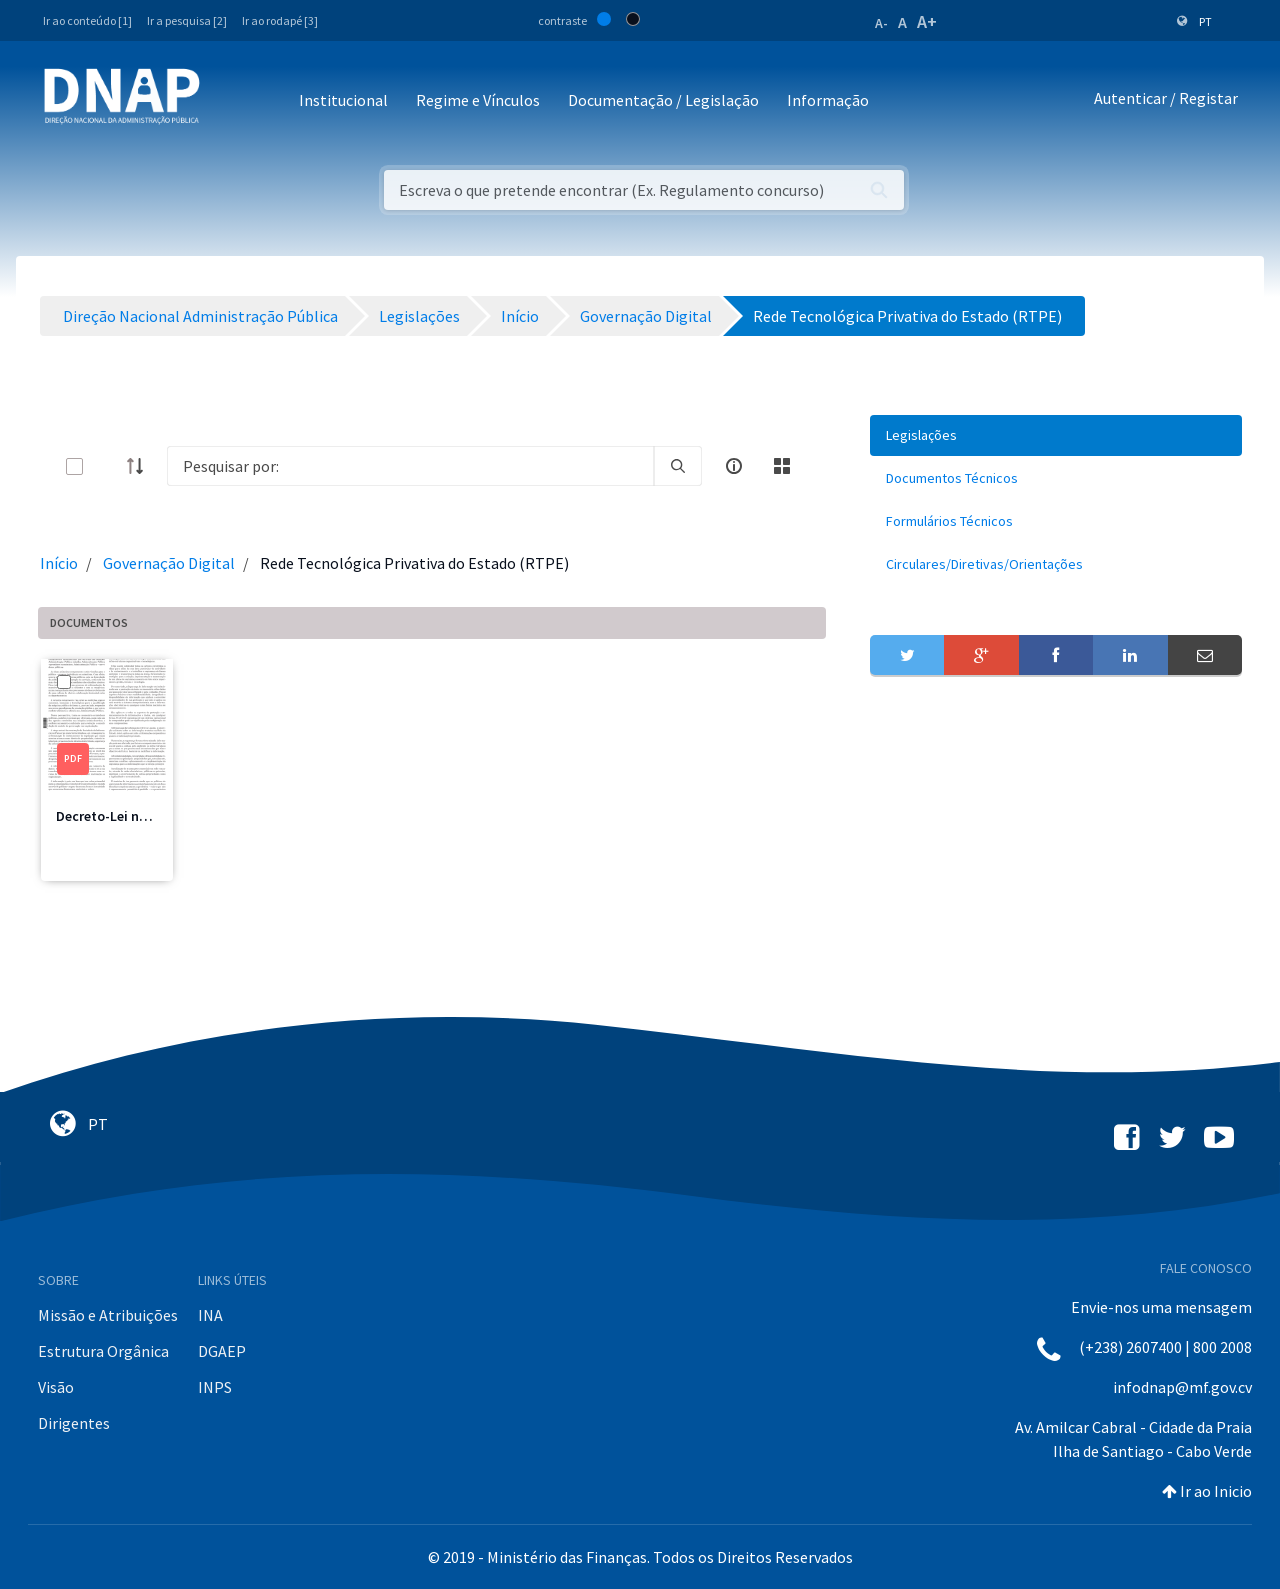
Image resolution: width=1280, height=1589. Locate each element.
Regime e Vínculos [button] (478, 100)
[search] (678, 466)
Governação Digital (169, 563)
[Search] (410, 466)
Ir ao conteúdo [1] (87, 20)
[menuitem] (1056, 435)
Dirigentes (74, 1423)
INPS (215, 1387)
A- (881, 23)
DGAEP (222, 1351)
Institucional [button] (343, 100)
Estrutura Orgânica (103, 1351)
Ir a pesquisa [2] (187, 20)
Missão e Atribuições (108, 1315)
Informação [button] (828, 100)
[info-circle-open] (734, 466)
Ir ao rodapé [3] (280, 20)
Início (59, 563)
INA (210, 1315)
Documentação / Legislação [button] (663, 100)
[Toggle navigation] (228, 101)
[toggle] (107, 466)
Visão (56, 1387)
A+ (927, 21)
